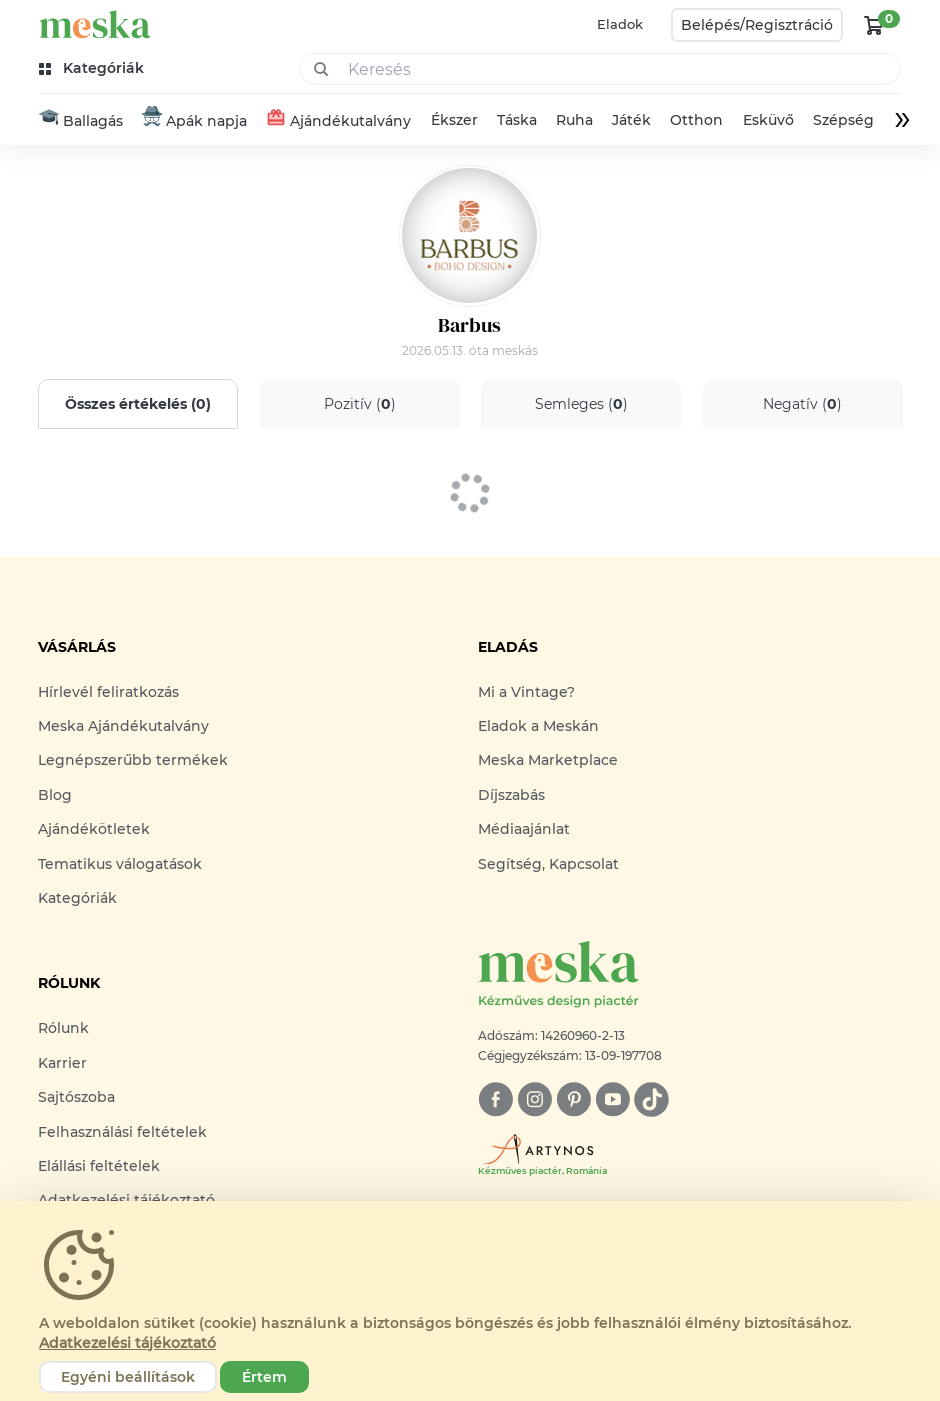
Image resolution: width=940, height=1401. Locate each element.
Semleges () (580, 404)
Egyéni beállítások (128, 1377)
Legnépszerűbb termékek (133, 760)
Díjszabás (511, 795)
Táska (517, 120)
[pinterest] (573, 1099)
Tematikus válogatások (120, 864)
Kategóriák (77, 898)
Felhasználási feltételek (122, 1132)
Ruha (574, 120)
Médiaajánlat (524, 829)
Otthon (696, 120)
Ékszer (454, 120)
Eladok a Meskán (538, 726)
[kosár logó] (874, 25)
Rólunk (63, 1028)
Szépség (843, 120)
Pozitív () (359, 404)
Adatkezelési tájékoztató (127, 1343)
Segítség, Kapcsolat (548, 864)
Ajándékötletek (94, 829)
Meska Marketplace (548, 760)
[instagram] (534, 1099)
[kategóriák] (93, 68)
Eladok (620, 24)
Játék (631, 120)
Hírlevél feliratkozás (108, 692)
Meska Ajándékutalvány (123, 726)
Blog (55, 795)
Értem (264, 1377)
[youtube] (612, 1099)
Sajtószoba (76, 1097)
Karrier (62, 1063)
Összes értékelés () (138, 404)
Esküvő (768, 120)
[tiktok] (651, 1099)
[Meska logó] (690, 975)
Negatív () (802, 404)
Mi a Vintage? (526, 692)
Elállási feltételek (99, 1166)
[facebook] (495, 1099)
